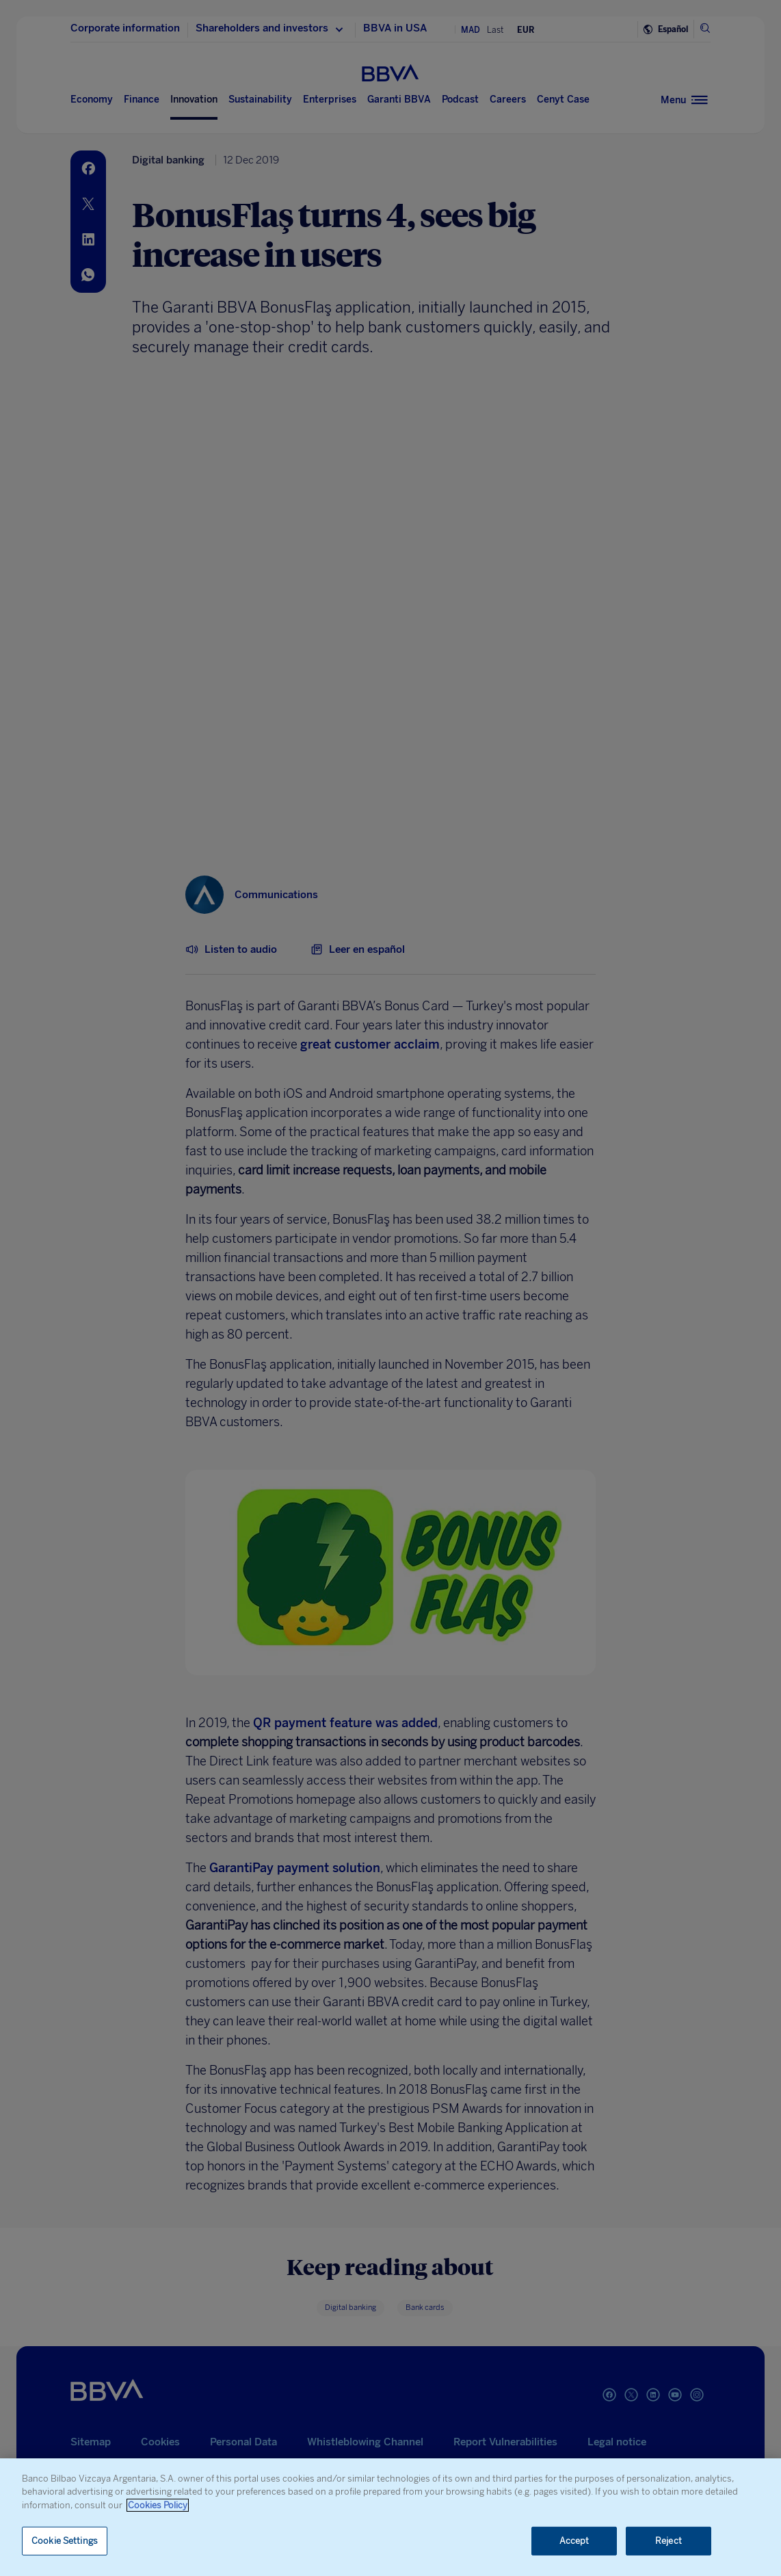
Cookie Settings (64, 2541)
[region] (390, 2517)
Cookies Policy (157, 2505)
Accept (574, 2541)
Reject (668, 2541)
